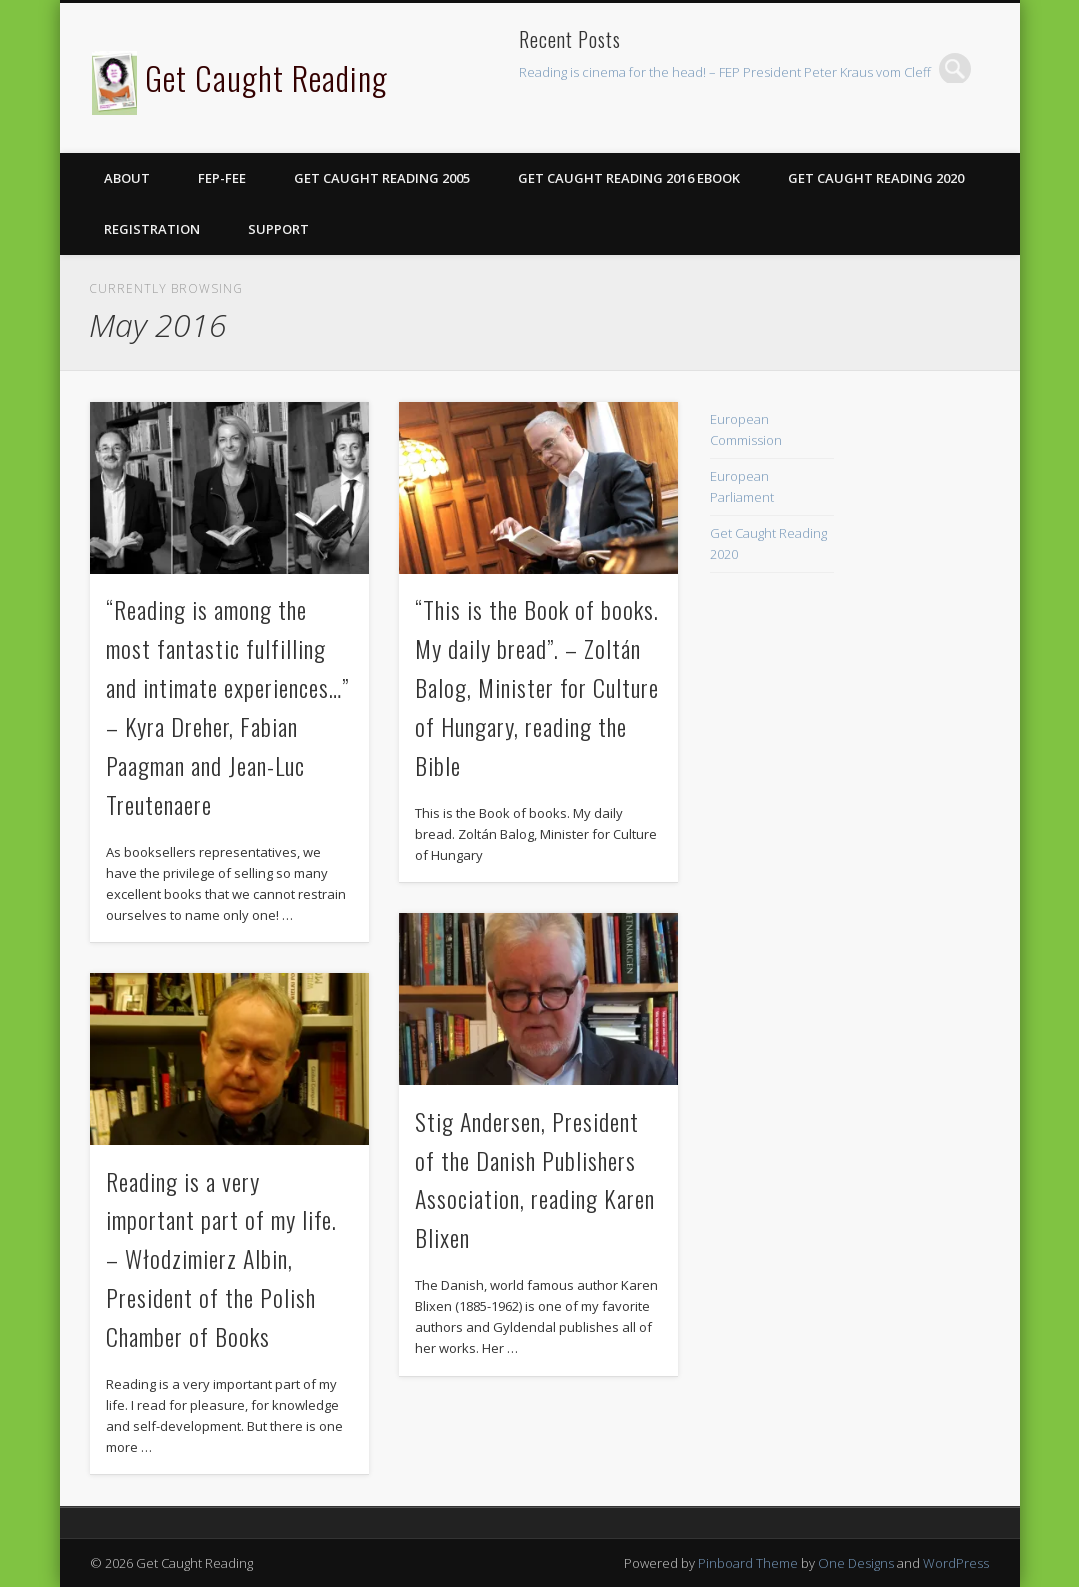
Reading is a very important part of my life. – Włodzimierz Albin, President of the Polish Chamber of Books (221, 1259)
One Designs (856, 1563)
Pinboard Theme (748, 1563)
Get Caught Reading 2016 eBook (629, 178)
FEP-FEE (222, 178)
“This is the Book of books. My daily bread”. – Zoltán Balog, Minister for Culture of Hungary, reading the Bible (537, 687)
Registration (152, 229)
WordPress (956, 1563)
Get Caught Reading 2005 (382, 178)
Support (278, 229)
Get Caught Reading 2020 (876, 178)
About (127, 178)
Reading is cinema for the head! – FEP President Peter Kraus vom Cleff (725, 72)
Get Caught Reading (266, 77)
